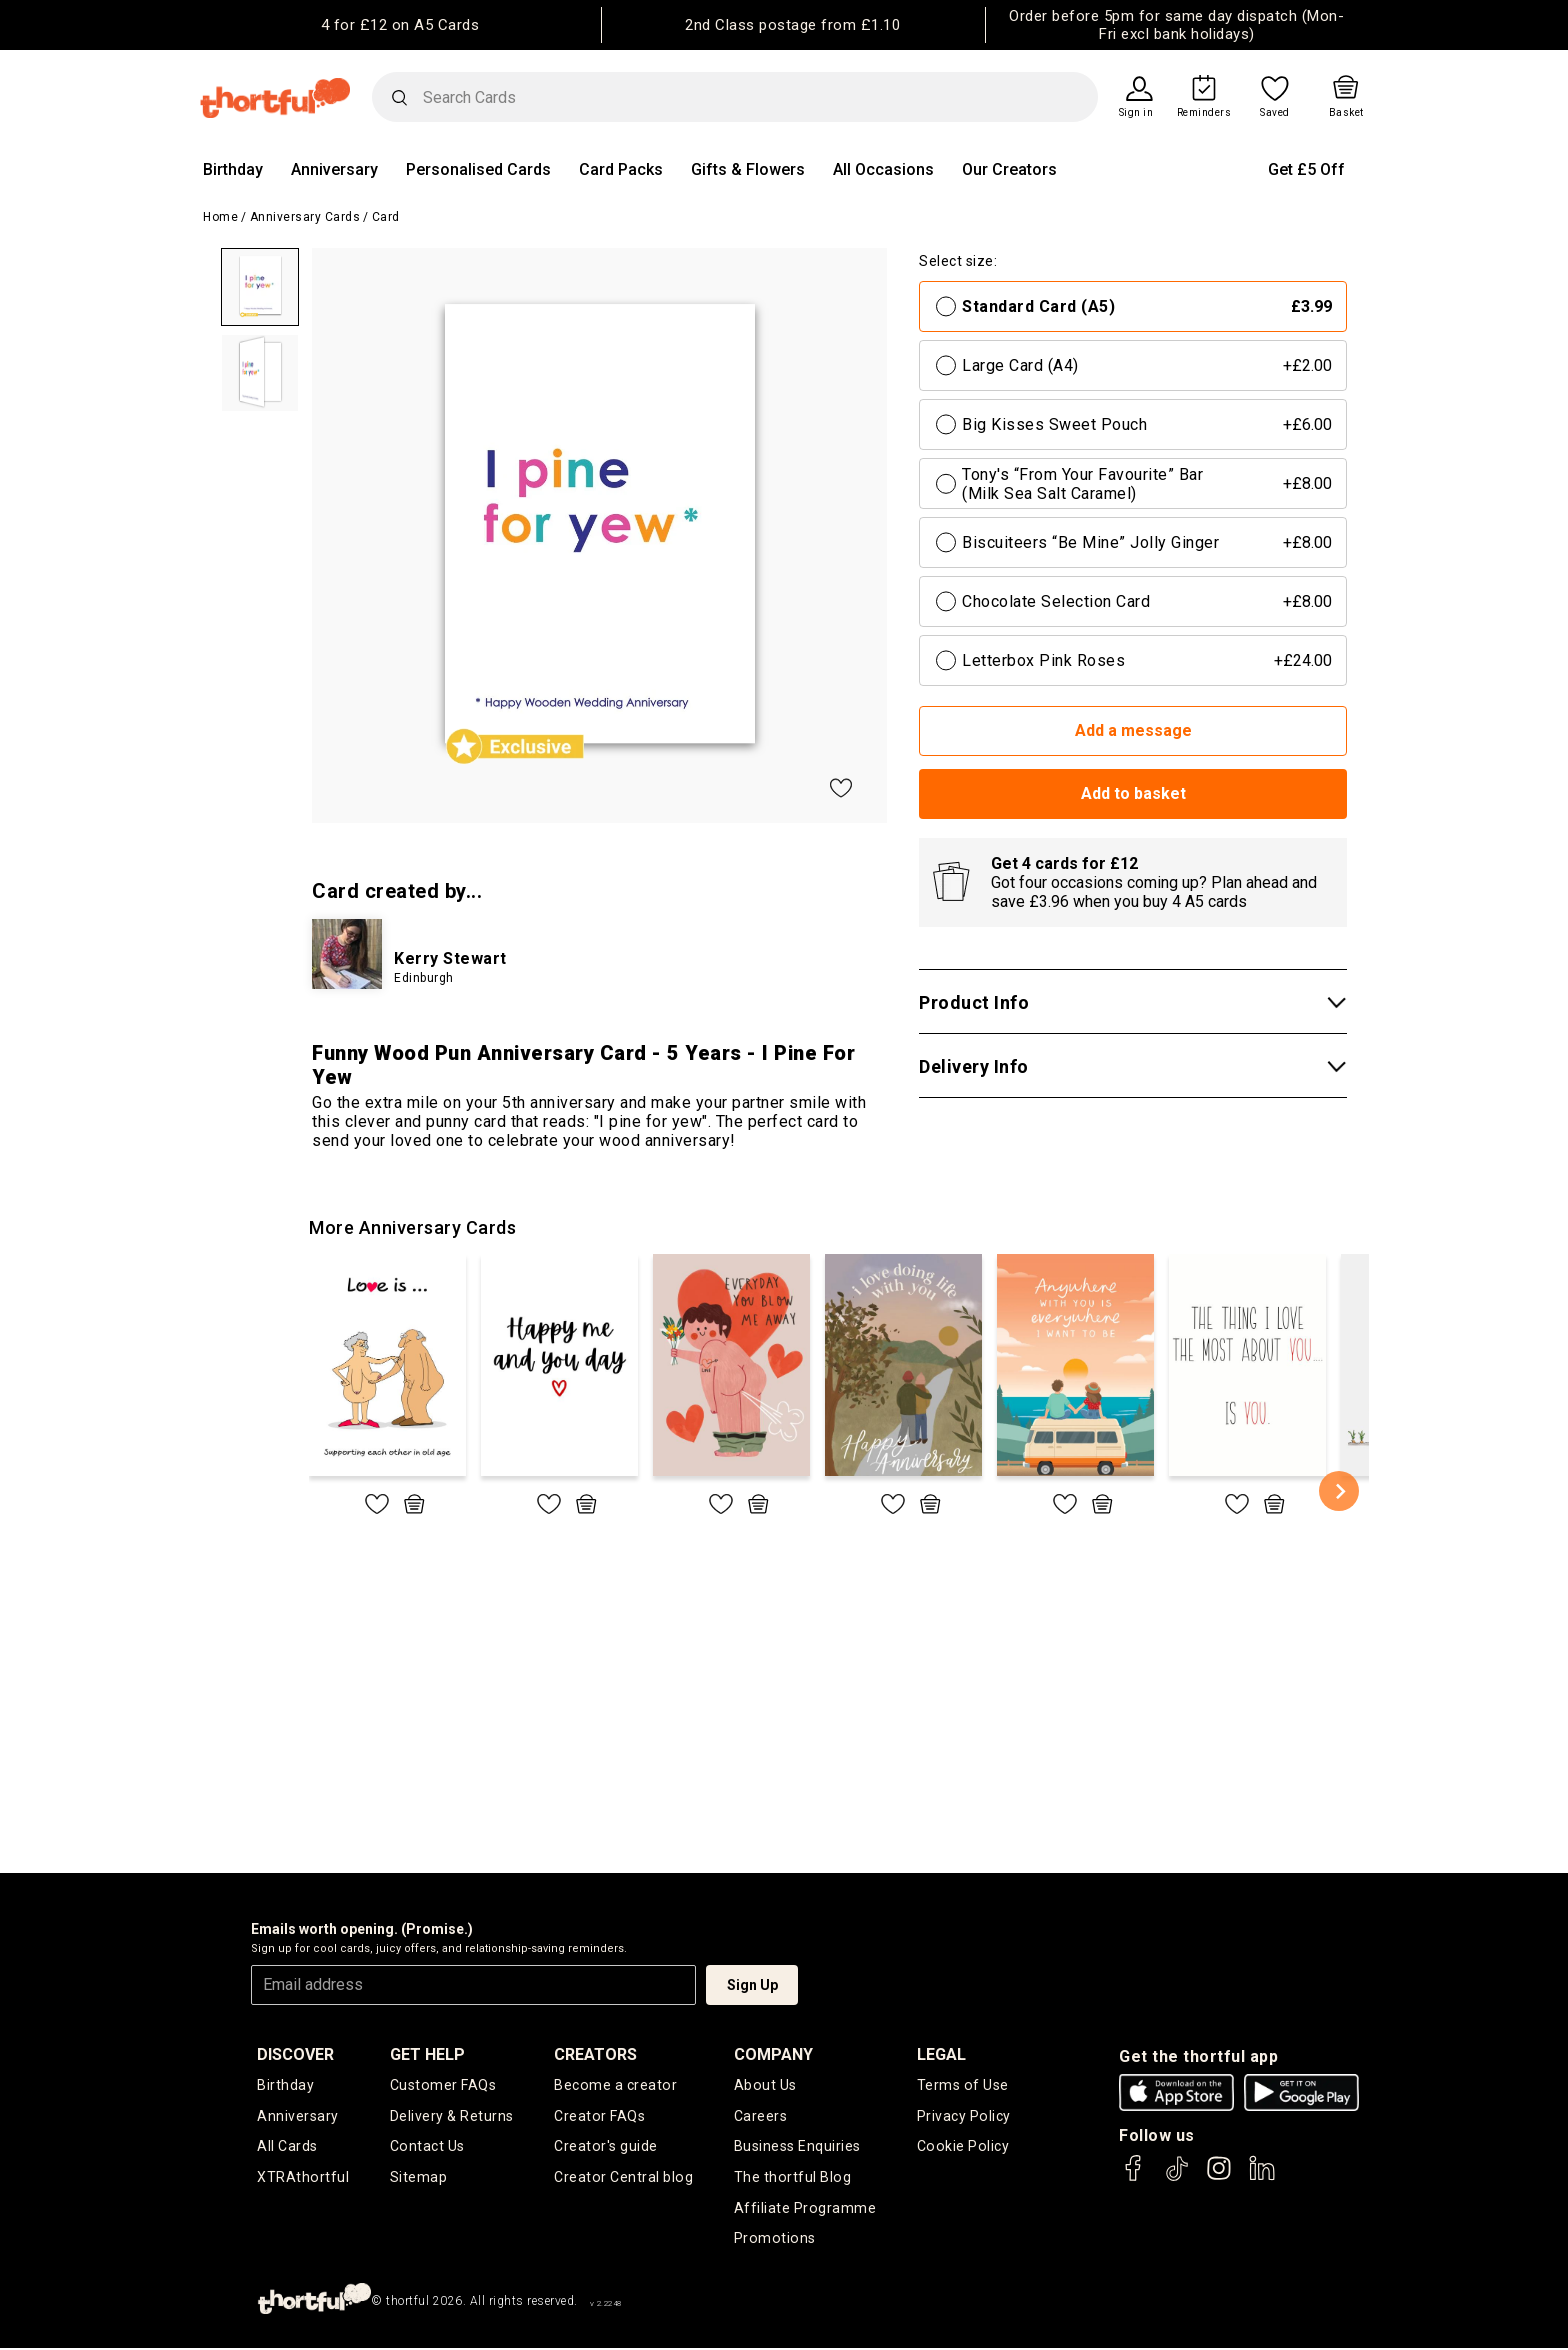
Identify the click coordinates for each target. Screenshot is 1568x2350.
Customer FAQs (443, 2085)
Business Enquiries (797, 2147)
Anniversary (334, 169)
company (773, 2054)
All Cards (287, 2147)
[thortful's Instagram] (1219, 2177)
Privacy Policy (963, 2116)
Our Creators (1009, 169)
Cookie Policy (962, 2147)
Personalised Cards (478, 169)
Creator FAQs (600, 2116)
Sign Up (752, 1985)
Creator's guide (606, 2147)
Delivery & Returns (452, 2116)
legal (941, 2054)
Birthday (233, 169)
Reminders (1204, 113)
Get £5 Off (1306, 169)
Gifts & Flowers (748, 169)
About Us (765, 2085)
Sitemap (419, 2178)
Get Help (427, 2054)
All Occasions (883, 169)
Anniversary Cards (305, 217)
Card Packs (621, 169)
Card (386, 217)
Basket (1346, 113)
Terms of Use (962, 2085)
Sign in (1136, 113)
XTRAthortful (302, 2178)
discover (295, 2054)
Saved (1275, 113)
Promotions (773, 2240)
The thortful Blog (792, 2178)
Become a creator (615, 2085)
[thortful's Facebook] (1134, 2177)
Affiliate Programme (805, 2209)
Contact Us (427, 2147)
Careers (761, 2116)
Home (220, 217)
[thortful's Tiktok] (1177, 2177)
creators (596, 2054)
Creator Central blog (623, 2178)
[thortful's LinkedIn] (1262, 2177)
